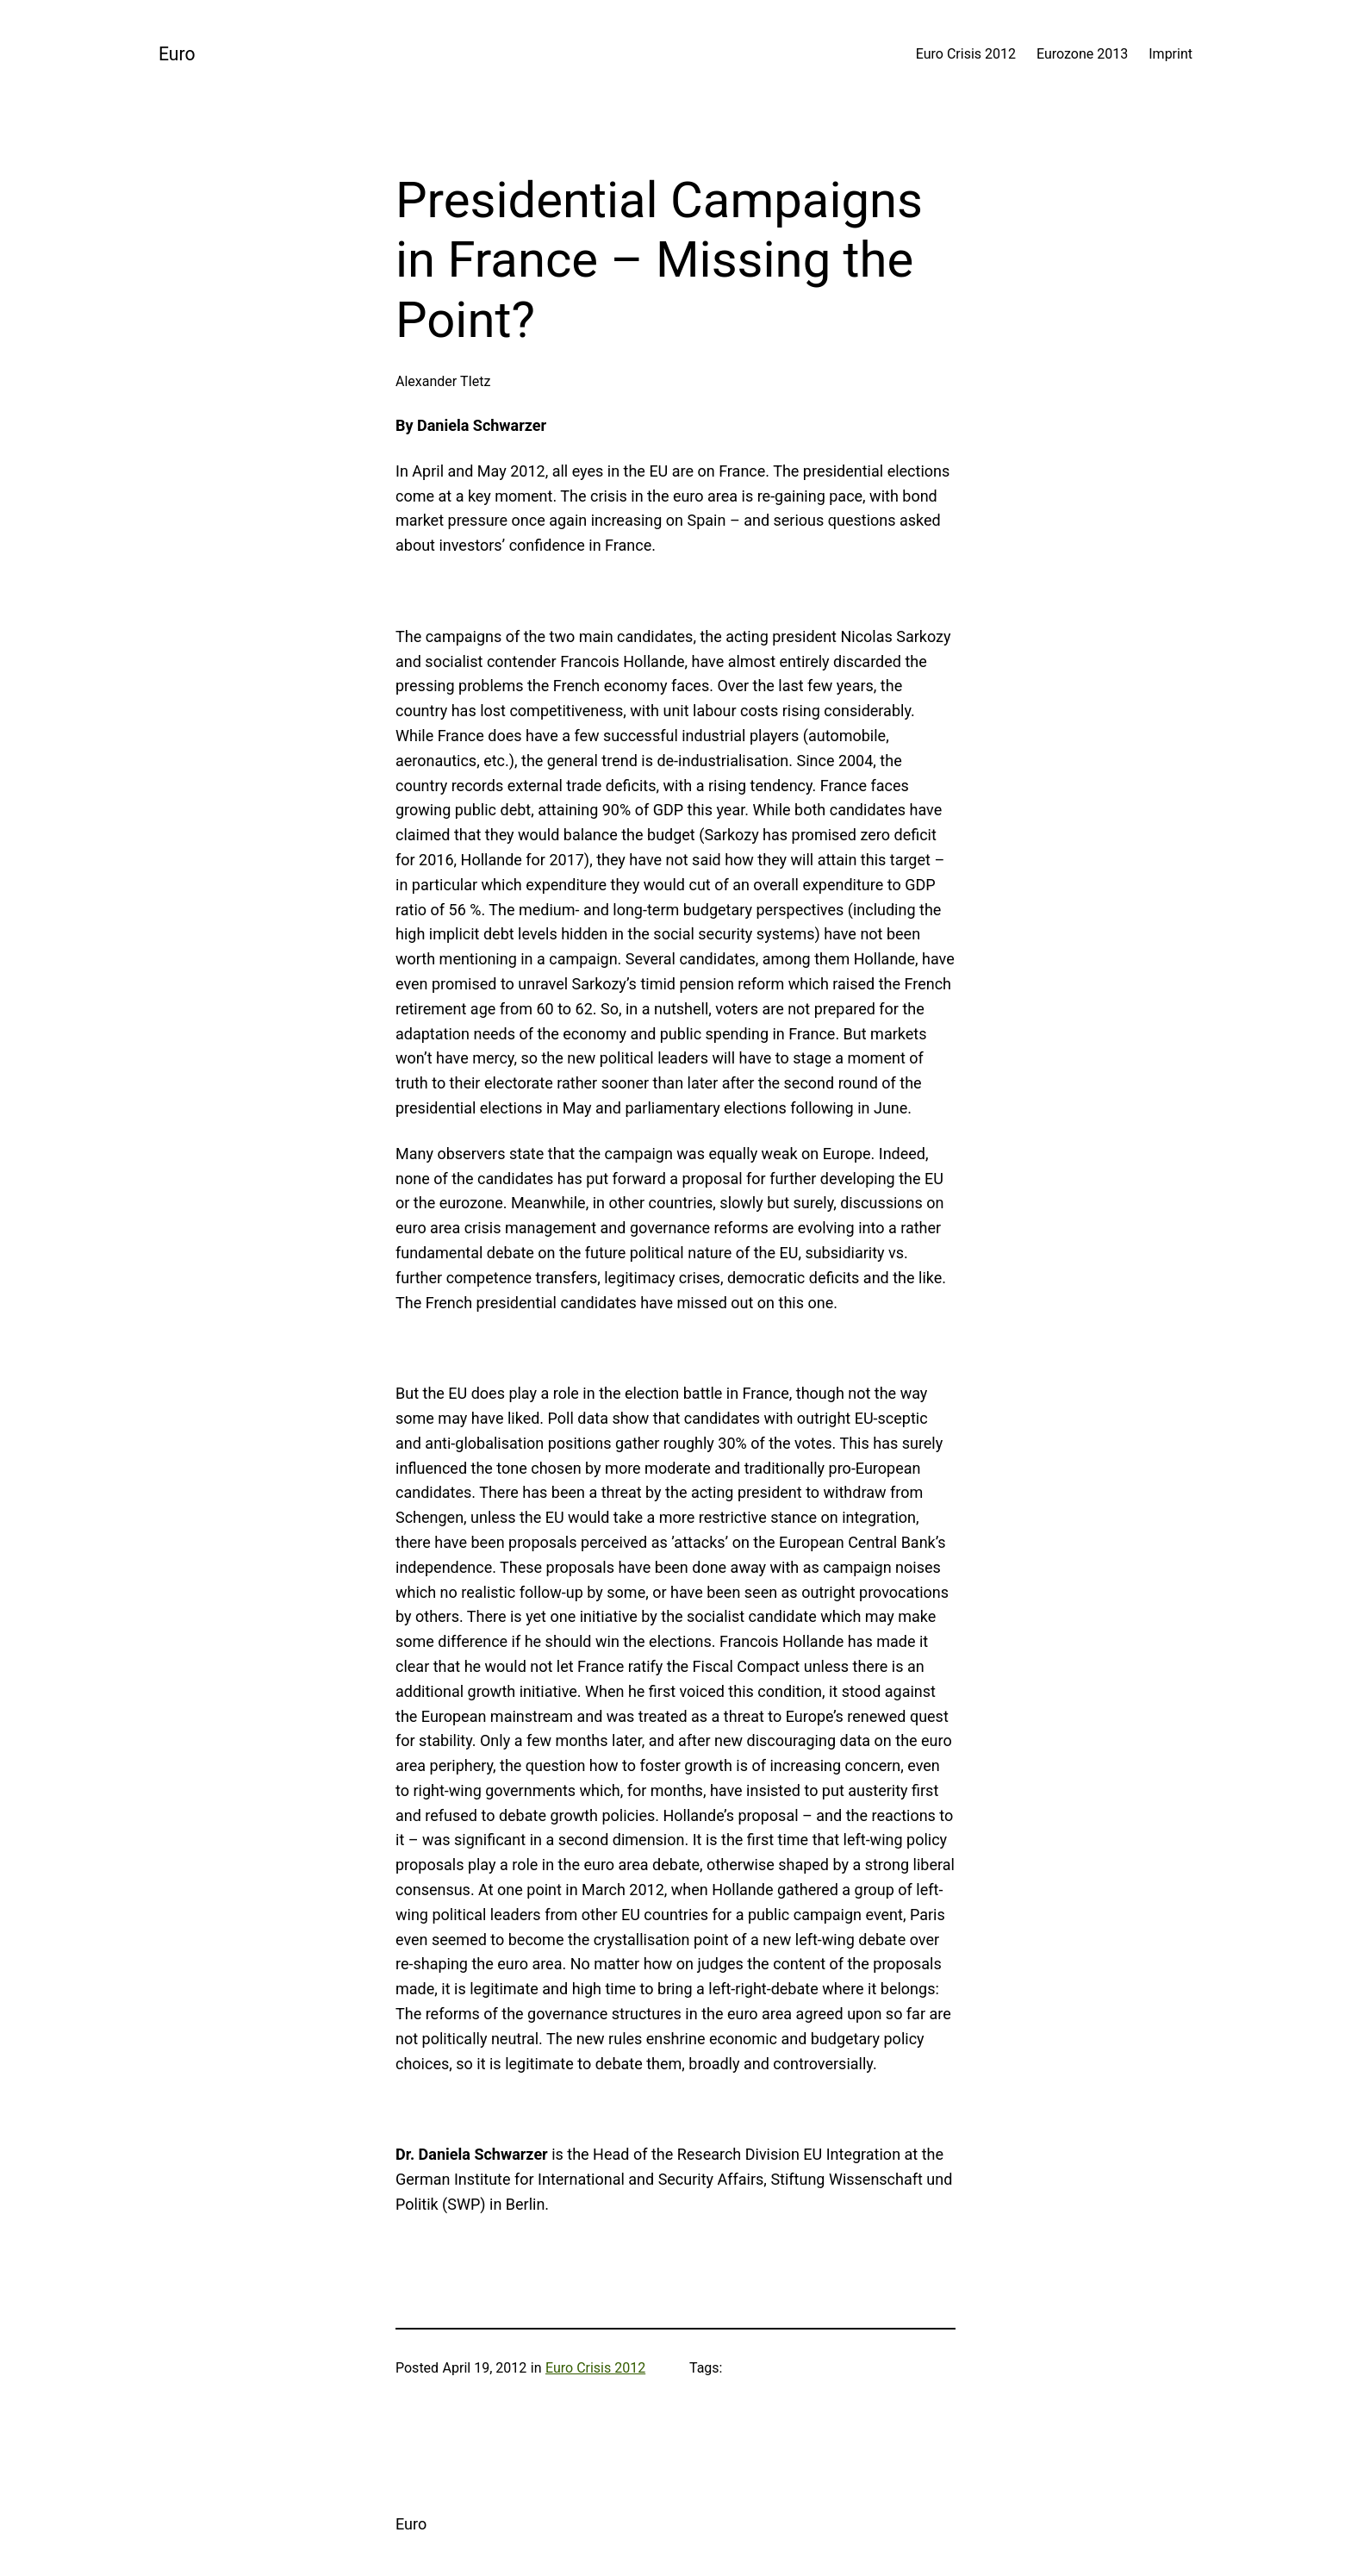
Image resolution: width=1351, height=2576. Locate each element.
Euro (177, 54)
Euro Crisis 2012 (595, 2368)
